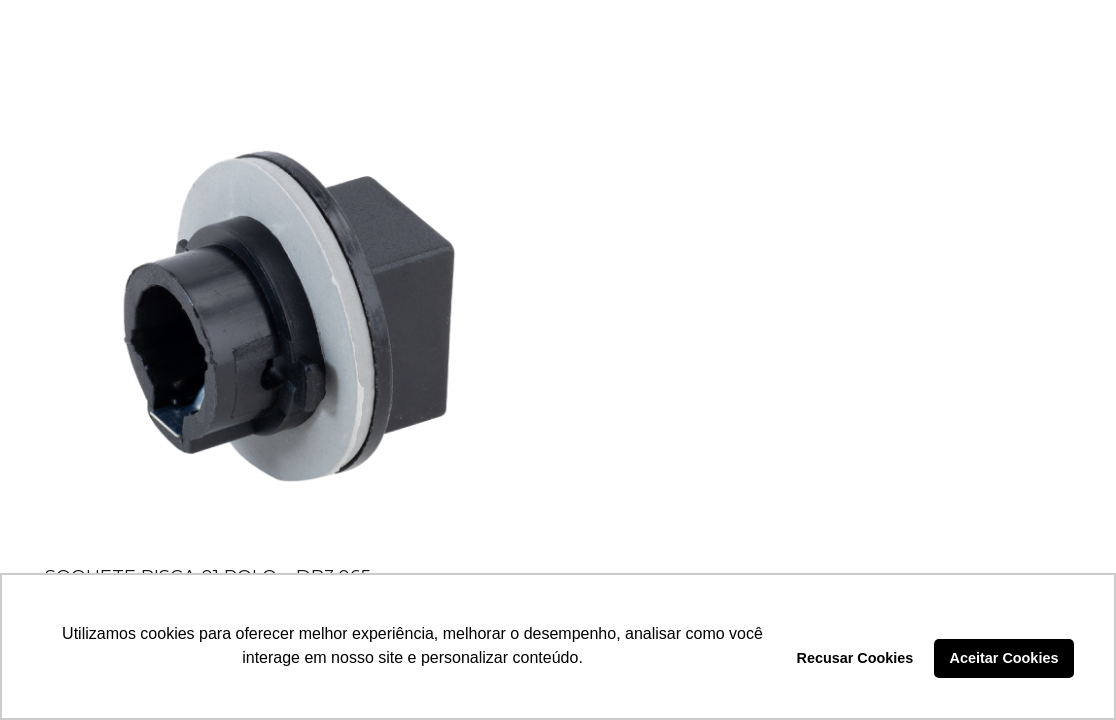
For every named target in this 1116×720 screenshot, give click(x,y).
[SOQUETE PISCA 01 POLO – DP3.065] (288, 315)
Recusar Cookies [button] (855, 658)
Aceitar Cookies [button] (1004, 658)
